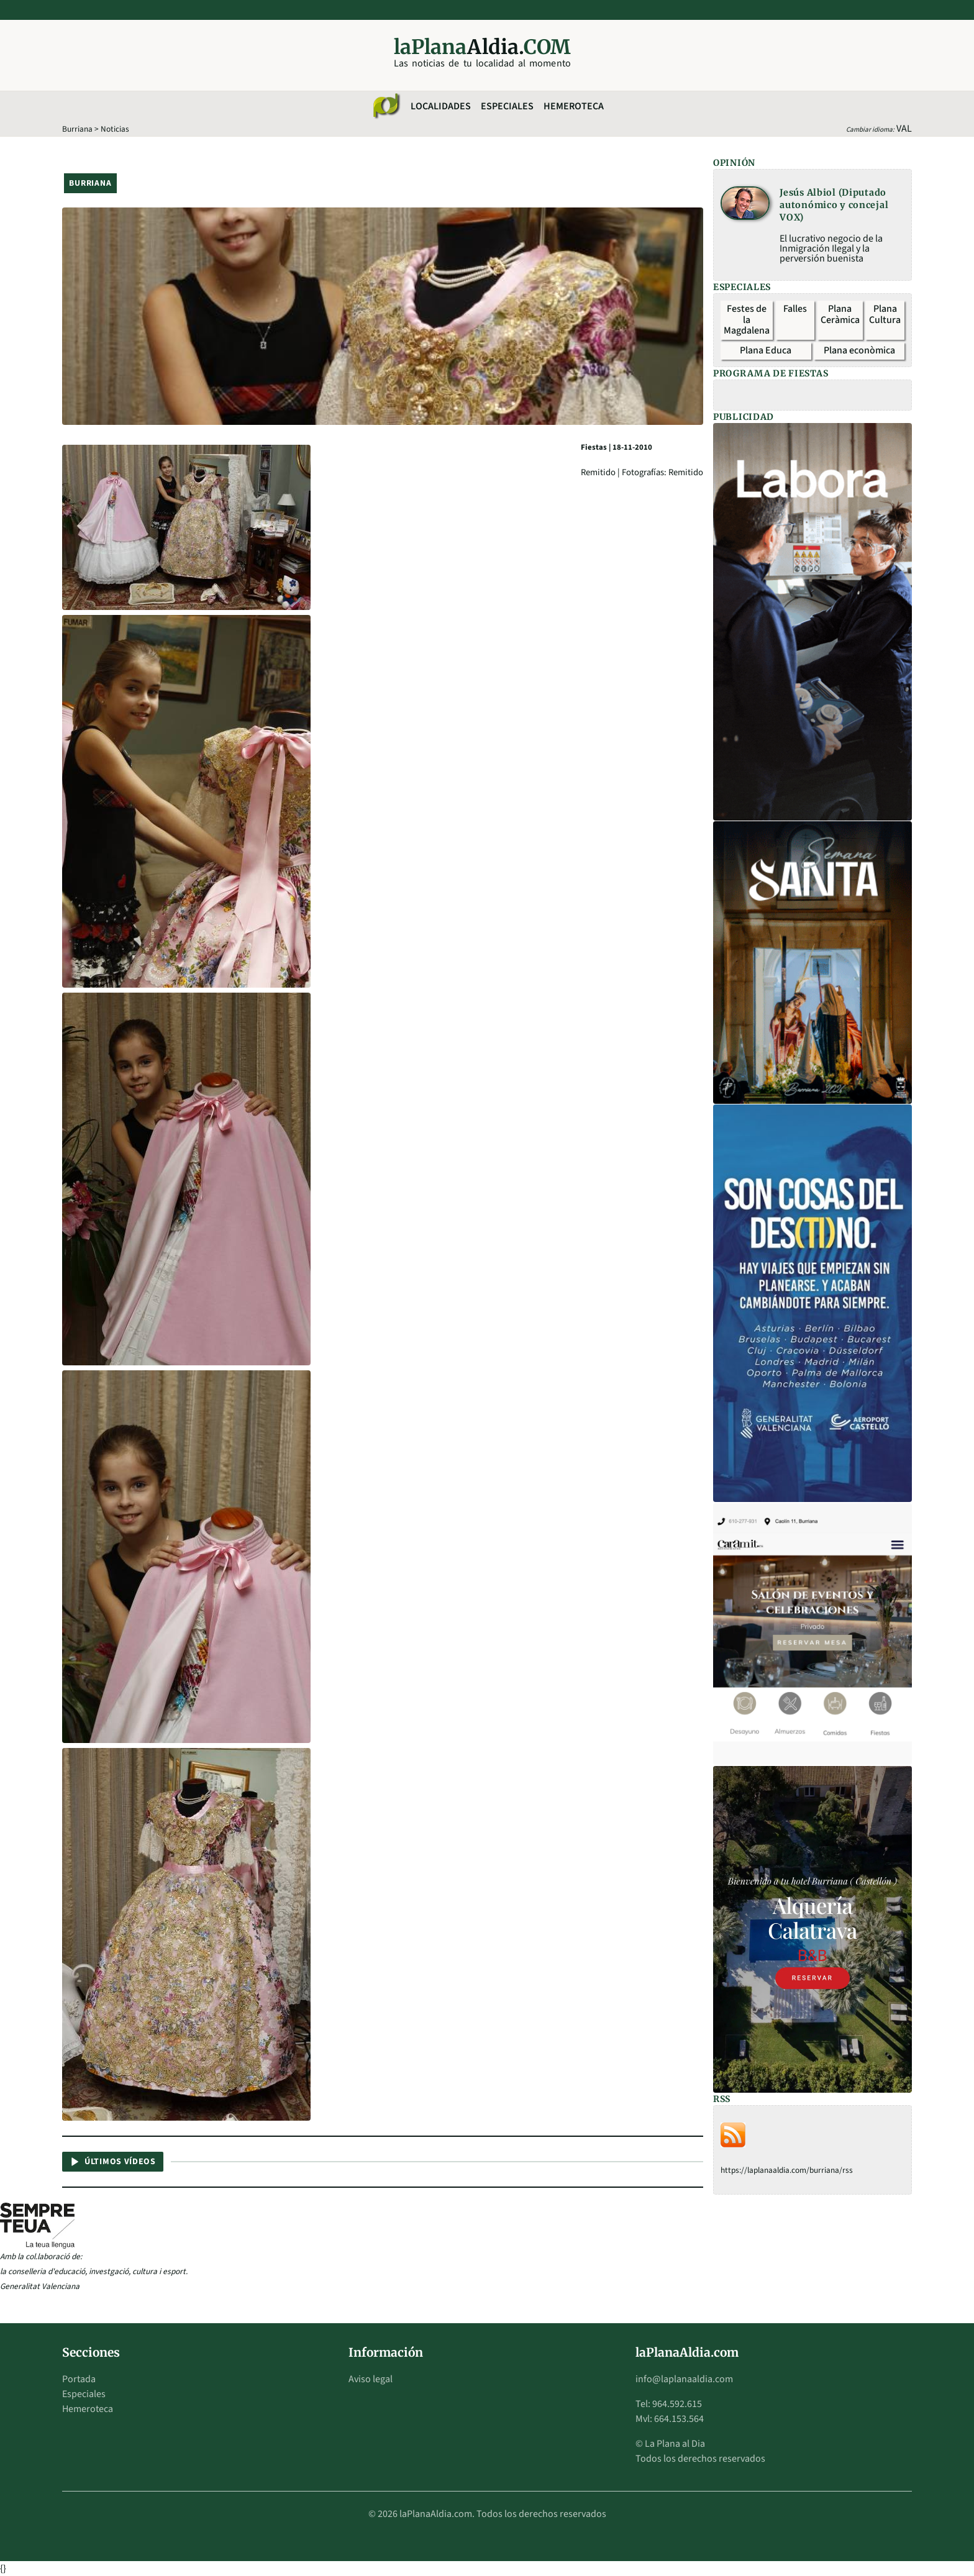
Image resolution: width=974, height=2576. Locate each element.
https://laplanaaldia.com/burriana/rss (787, 2170)
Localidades (441, 106)
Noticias (115, 129)
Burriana (77, 129)
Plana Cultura (885, 314)
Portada (79, 2379)
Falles (795, 309)
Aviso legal (370, 2379)
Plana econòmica (859, 350)
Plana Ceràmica (840, 314)
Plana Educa (765, 350)
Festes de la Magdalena (747, 319)
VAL (904, 128)
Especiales (507, 106)
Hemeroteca (574, 106)
